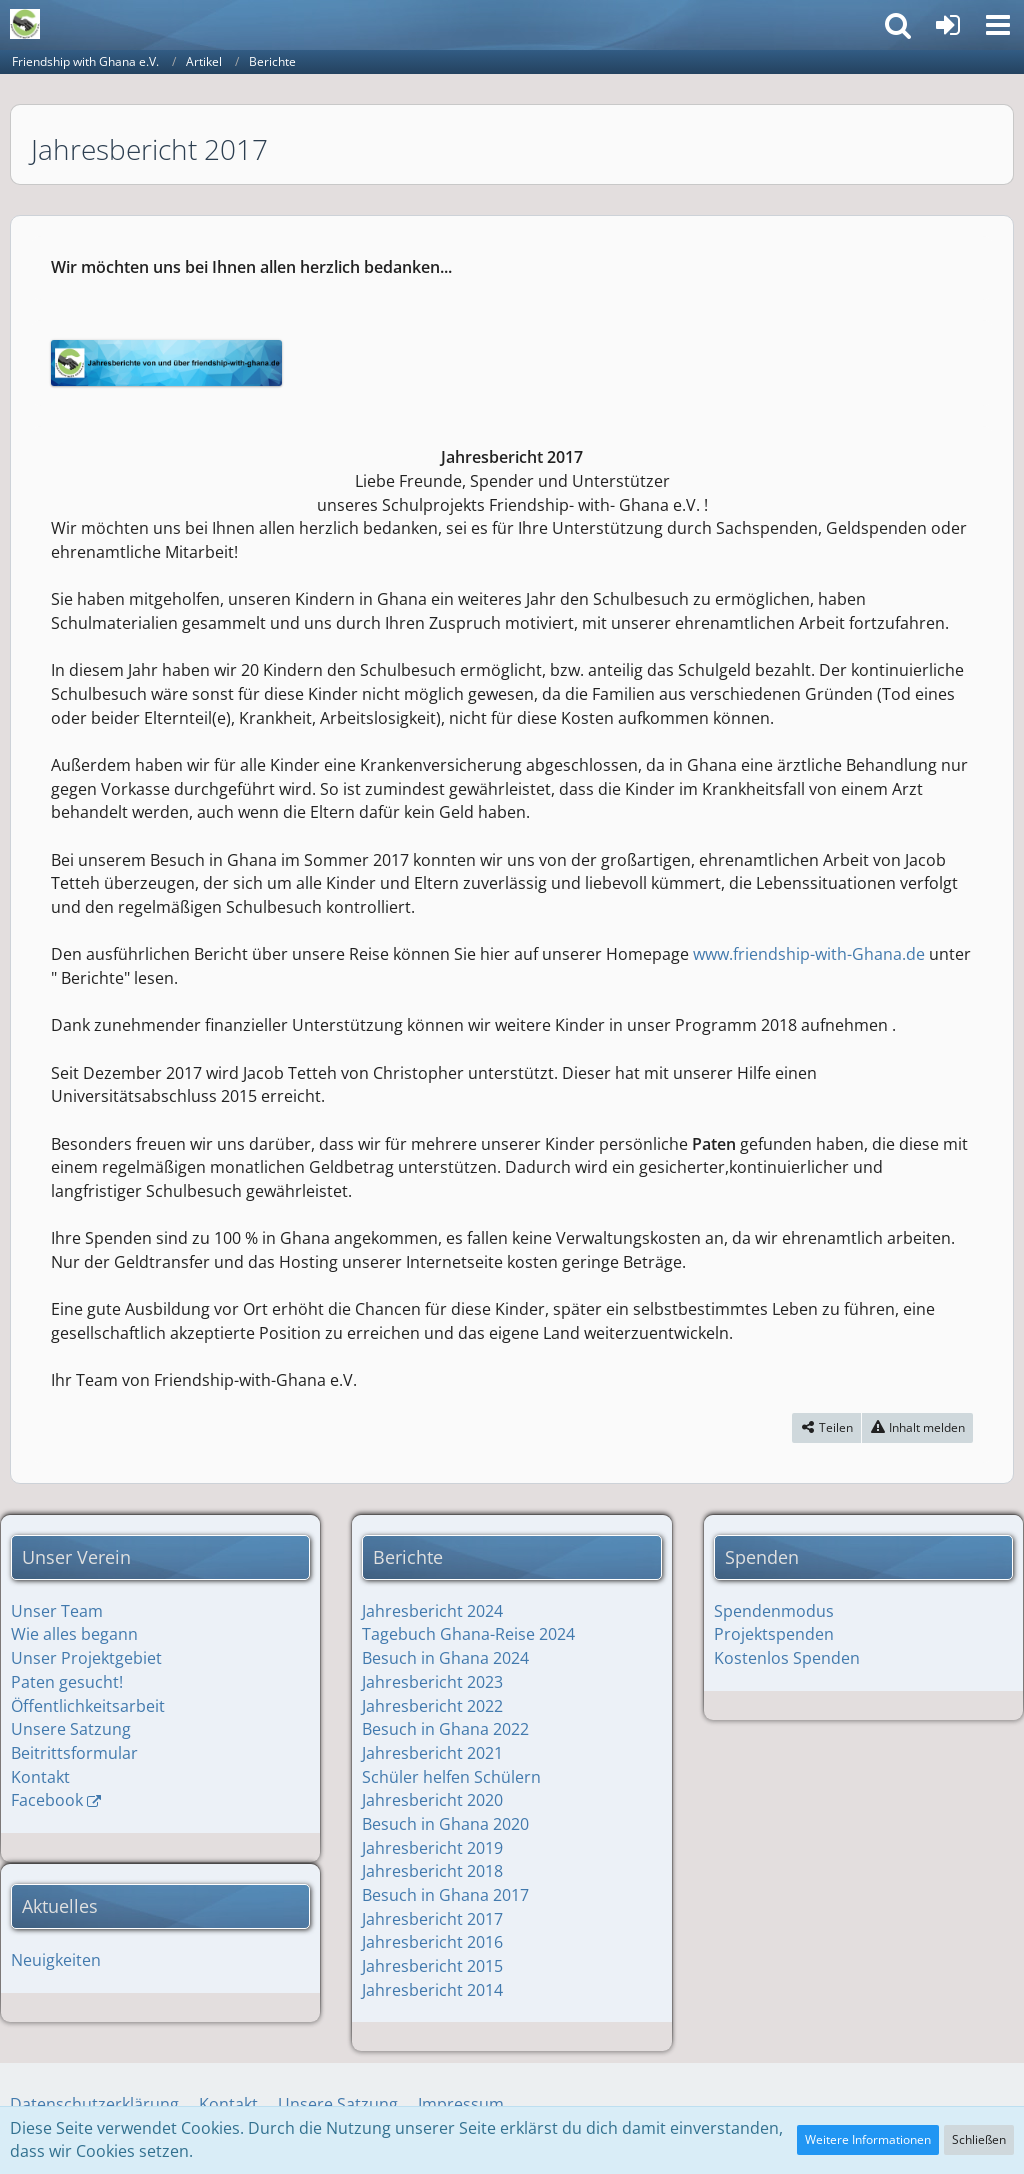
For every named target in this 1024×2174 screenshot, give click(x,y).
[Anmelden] (948, 25)
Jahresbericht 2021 (432, 1753)
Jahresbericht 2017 (432, 1919)
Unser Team (57, 1611)
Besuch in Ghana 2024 (445, 1658)
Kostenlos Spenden (787, 1658)
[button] (998, 25)
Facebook (47, 1800)
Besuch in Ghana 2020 (445, 1824)
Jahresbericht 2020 (432, 1800)
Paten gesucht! (67, 1682)
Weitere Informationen (868, 2139)
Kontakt (40, 1777)
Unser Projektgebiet (86, 1658)
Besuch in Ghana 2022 (445, 1729)
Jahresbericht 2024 (432, 1611)
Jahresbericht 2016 (432, 1942)
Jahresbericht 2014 (432, 1990)
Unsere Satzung (71, 1729)
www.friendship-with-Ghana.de (809, 954)
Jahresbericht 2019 (432, 1848)
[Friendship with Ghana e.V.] (25, 24)
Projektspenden (774, 1634)
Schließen (979, 2139)
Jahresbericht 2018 (432, 1871)
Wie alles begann (74, 1634)
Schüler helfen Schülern (451, 1777)
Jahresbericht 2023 (432, 1682)
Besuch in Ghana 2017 (445, 1895)
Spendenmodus (774, 1611)
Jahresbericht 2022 (432, 1706)
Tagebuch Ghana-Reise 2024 (468, 1634)
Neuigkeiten (56, 1960)
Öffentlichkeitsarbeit (88, 1706)
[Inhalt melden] (917, 1428)
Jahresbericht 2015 (432, 1966)
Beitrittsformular (74, 1753)
